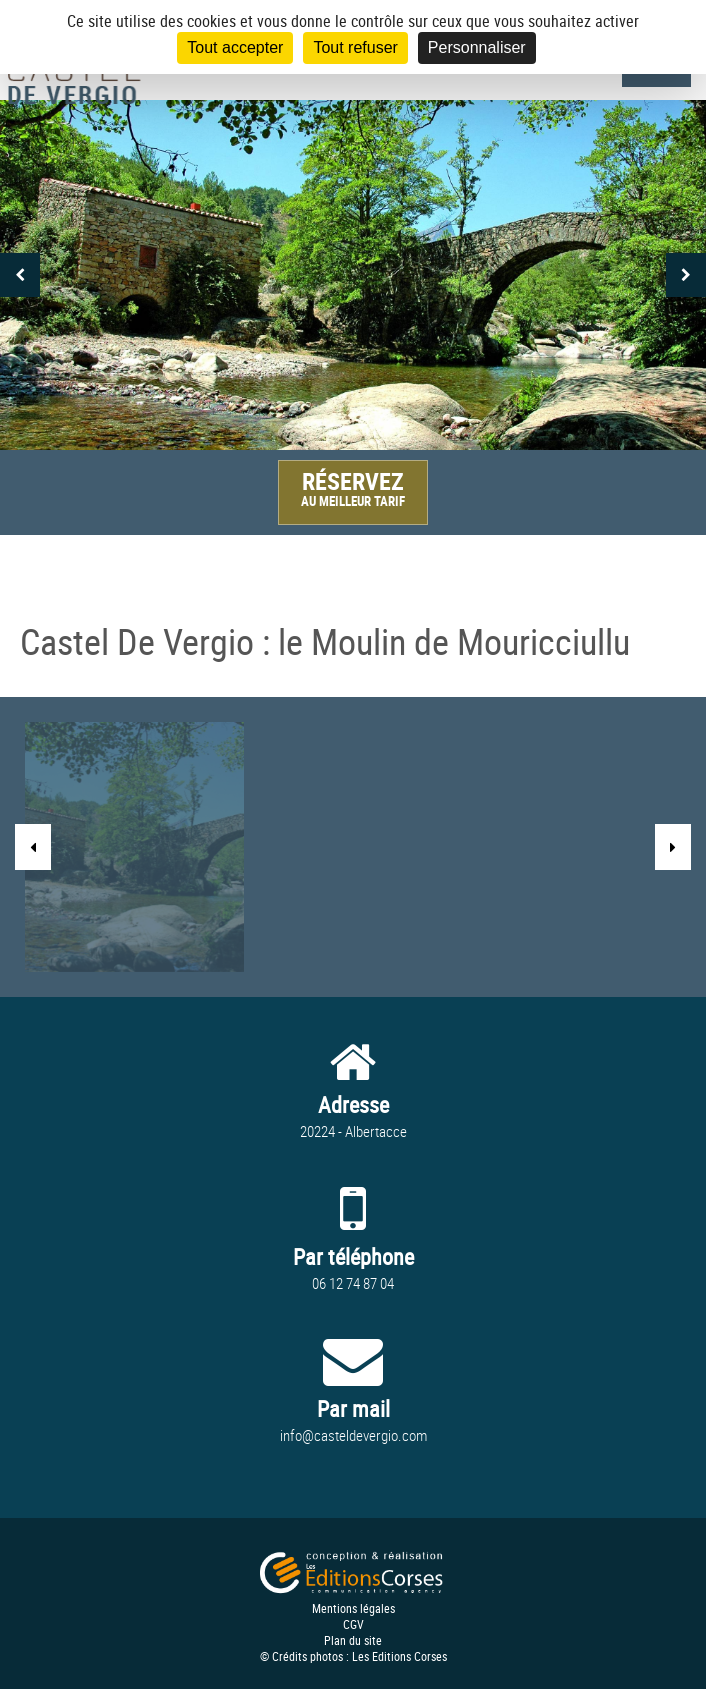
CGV (353, 1624)
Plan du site (353, 1640)
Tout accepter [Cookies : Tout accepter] (235, 47)
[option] (353, 275)
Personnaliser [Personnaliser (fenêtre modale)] (477, 47)
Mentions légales (353, 1608)
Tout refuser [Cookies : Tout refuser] (355, 47)
